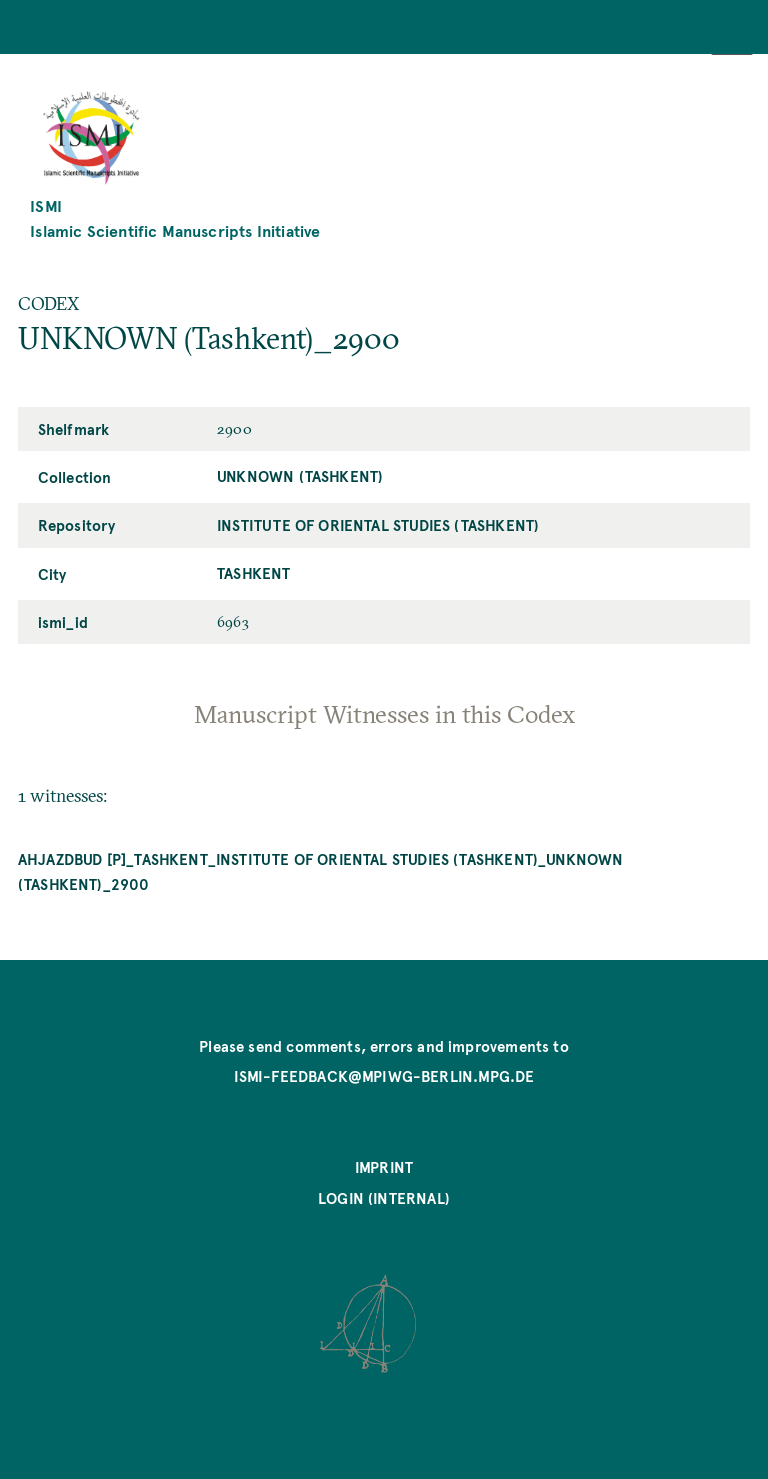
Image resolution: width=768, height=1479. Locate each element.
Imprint (384, 1167)
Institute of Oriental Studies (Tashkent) (378, 525)
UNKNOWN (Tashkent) (300, 476)
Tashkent (253, 573)
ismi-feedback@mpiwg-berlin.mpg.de (384, 1076)
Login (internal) (384, 1198)
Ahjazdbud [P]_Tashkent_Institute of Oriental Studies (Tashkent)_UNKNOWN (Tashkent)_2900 (321, 871)
